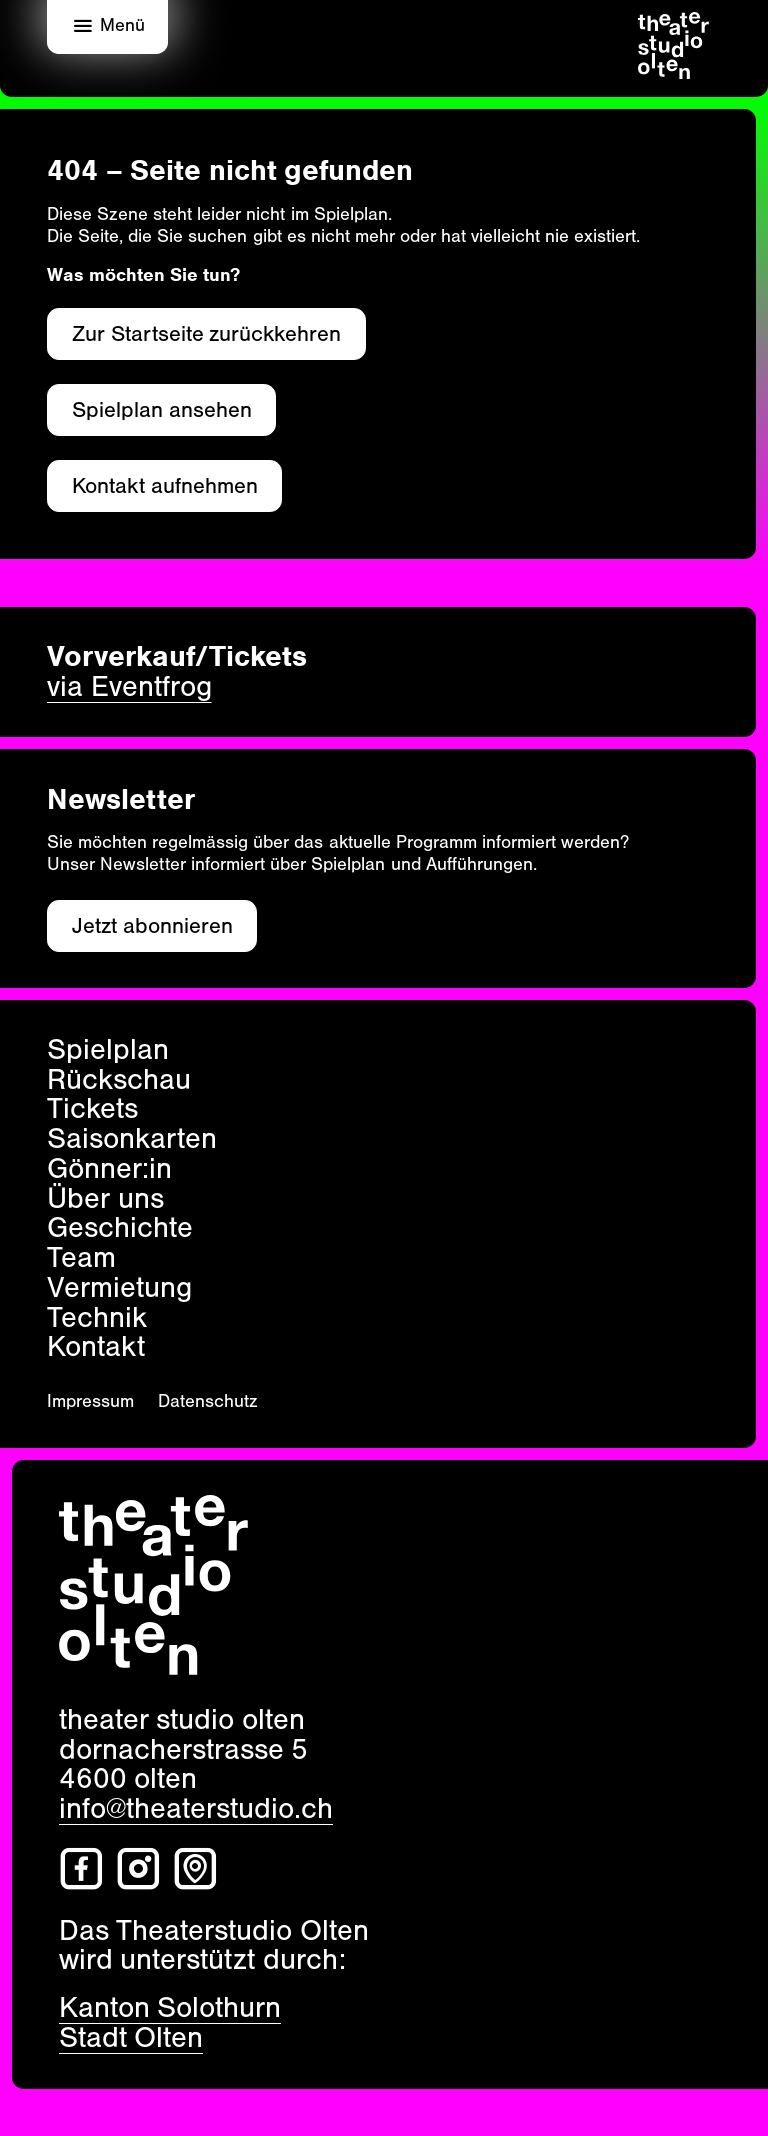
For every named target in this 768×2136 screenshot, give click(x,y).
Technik (97, 1318)
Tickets (92, 1109)
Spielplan (108, 1050)
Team (81, 1258)
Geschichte (120, 1228)
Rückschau (119, 1080)
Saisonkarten (132, 1139)
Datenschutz (208, 1401)
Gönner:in (109, 1169)
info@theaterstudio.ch (196, 1808)
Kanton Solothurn (170, 2007)
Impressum (90, 1401)
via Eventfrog (129, 686)
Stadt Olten (131, 2037)
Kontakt (96, 1347)
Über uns (105, 1199)
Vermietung (119, 1288)
